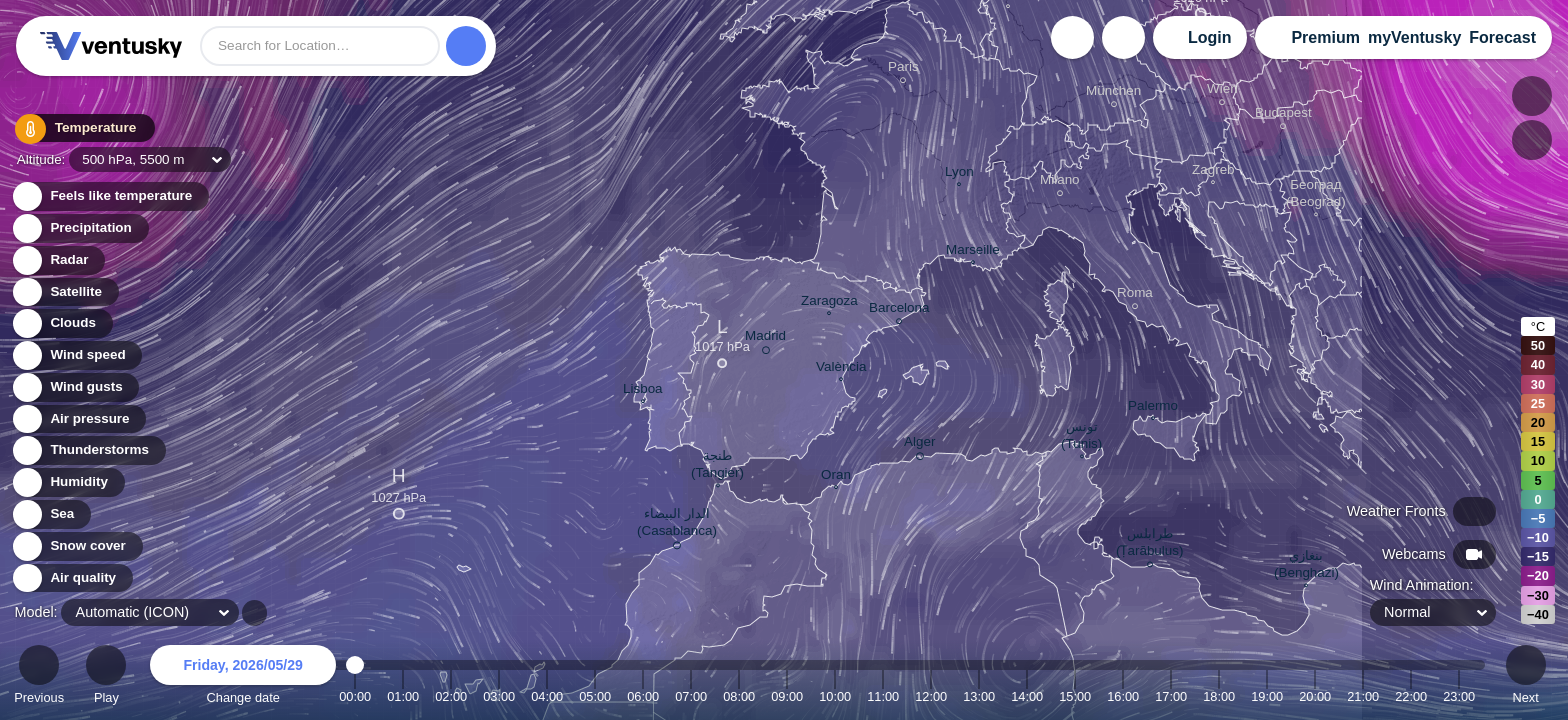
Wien (1222, 91)
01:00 (403, 696)
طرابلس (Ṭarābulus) (1150, 545)
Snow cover (76, 546)
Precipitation (79, 228)
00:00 (355, 696)
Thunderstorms (88, 450)
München (1113, 93)
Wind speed (76, 355)
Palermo (1153, 408)
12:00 (931, 696)
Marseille (973, 252)
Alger (919, 445)
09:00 (787, 696)
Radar (58, 260)
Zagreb (1213, 172)
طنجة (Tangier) (717, 466)
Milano (1060, 182)
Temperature (79, 129)
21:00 (1363, 696)
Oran (836, 477)
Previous (39, 677)
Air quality (71, 578)
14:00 (1027, 696)
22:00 (1411, 696)
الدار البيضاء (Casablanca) (677, 525)
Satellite (64, 292)
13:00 (979, 696)
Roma (1135, 295)
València (841, 369)
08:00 (739, 696)
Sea (50, 514)
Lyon (959, 174)
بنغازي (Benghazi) (1306, 566)
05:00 (595, 696)
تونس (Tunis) (1081, 437)
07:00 (691, 696)
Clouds (61, 323)
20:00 (1315, 696)
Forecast (1502, 37)
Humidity (67, 482)
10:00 (835, 696)
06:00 (643, 696)
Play (106, 677)
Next (1526, 677)
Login (1210, 37)
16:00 (1123, 696)
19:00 (1267, 696)
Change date (243, 677)
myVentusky (1414, 37)
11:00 (883, 696)
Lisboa (643, 391)
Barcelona (899, 310)
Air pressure (78, 419)
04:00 (547, 696)
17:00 (1171, 696)
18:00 (1219, 696)
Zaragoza (829, 303)
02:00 (451, 696)
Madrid (765, 339)
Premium (1325, 37)
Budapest (1283, 115)
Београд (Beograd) (1316, 195)
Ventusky (108, 46)
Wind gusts (75, 387)
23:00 (1459, 696)
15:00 (1075, 696)
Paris (903, 69)
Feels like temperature (109, 196)
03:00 (499, 696)
